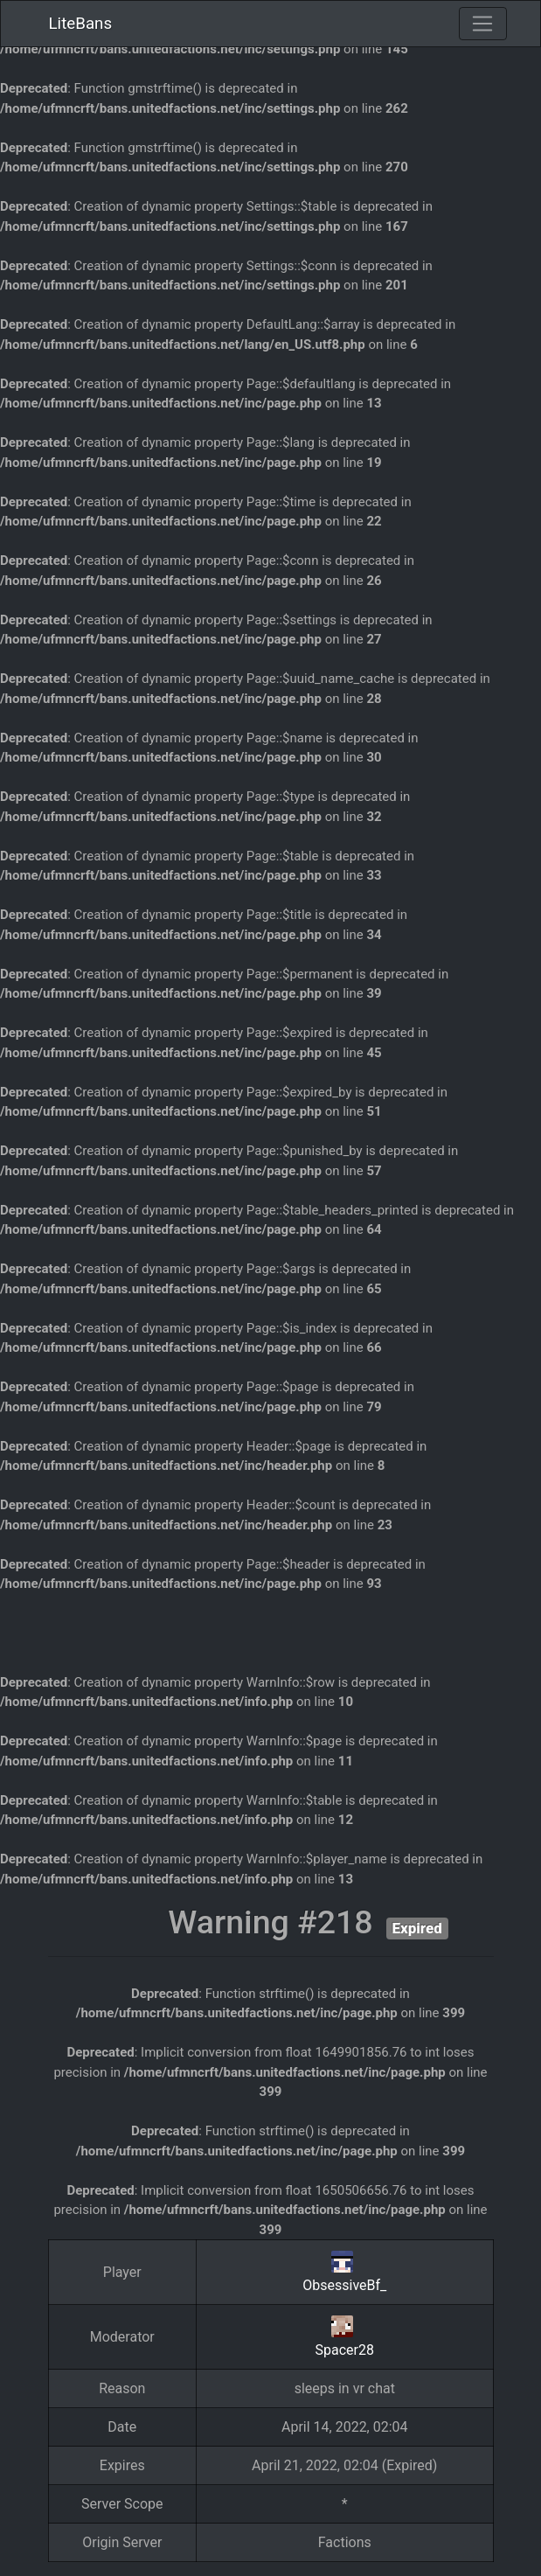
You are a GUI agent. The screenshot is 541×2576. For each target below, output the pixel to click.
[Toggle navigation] (482, 23)
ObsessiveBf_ (344, 2285)
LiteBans (81, 23)
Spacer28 (345, 2350)
